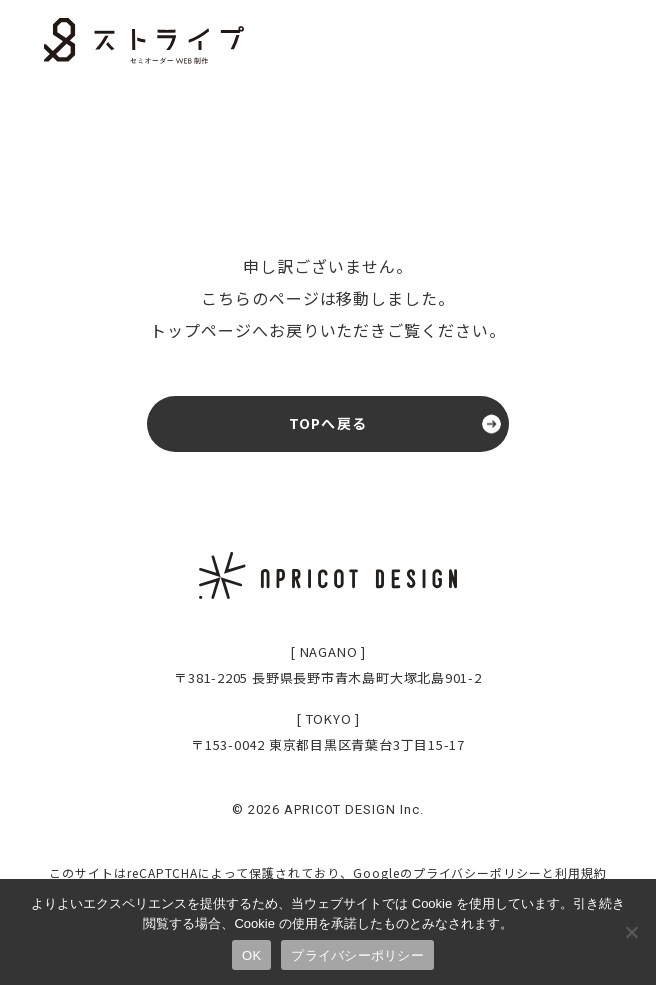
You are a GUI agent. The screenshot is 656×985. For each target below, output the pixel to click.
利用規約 (581, 872)
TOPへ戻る (328, 423)
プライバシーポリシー (478, 872)
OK (251, 955)
